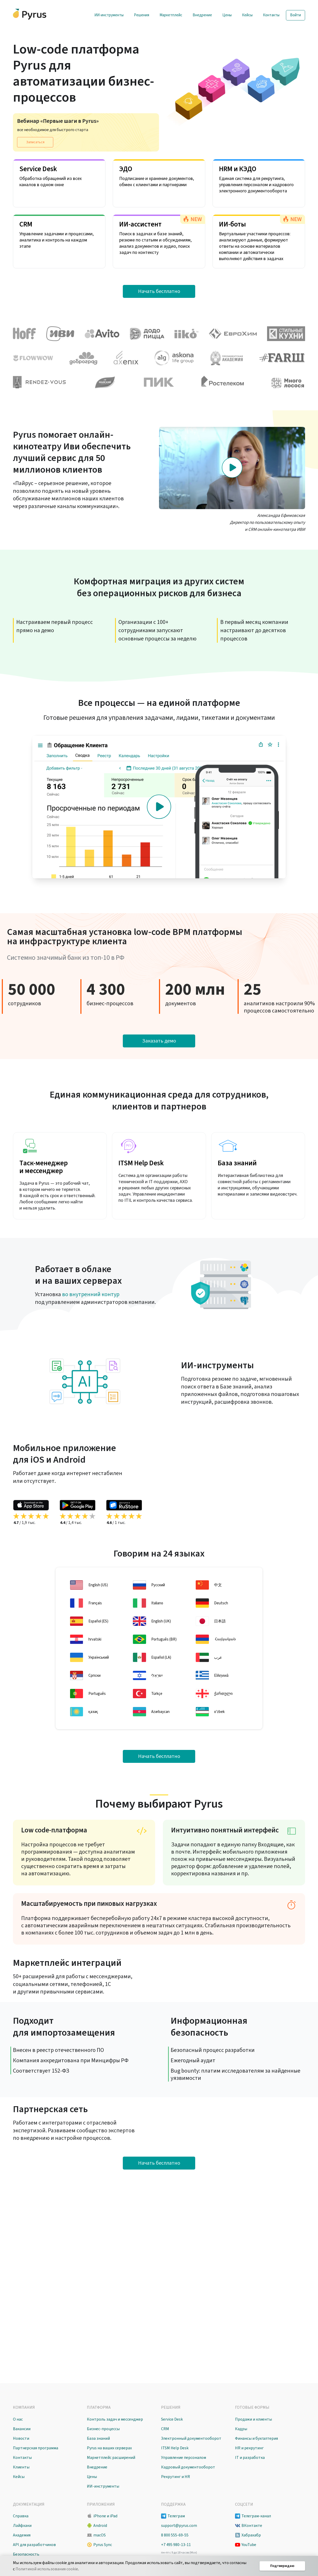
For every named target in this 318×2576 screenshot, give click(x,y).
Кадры (241, 2429)
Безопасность (26, 2554)
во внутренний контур (90, 1294)
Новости (21, 2438)
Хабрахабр (251, 2535)
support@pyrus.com (179, 2525)
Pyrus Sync (102, 2545)
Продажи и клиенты (253, 2419)
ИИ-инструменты (109, 15)
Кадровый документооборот (188, 2467)
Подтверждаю (282, 2566)
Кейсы (247, 15)
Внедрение (202, 15)
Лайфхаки (22, 2525)
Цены (227, 15)
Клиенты (21, 2467)
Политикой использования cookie (47, 2569)
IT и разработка (250, 2457)
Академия (22, 2535)
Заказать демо (159, 1041)
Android (100, 2525)
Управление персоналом (183, 2457)
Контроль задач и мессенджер (115, 2419)
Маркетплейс (171, 15)
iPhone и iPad (105, 2516)
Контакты (271, 15)
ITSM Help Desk (174, 2448)
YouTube (248, 2545)
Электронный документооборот (191, 2438)
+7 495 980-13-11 (176, 2545)
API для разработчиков (34, 2545)
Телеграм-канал (256, 2516)
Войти (295, 15)
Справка (20, 2516)
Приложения (101, 2504)
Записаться (35, 142)
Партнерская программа (35, 2448)
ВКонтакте (251, 2525)
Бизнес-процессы (103, 2429)
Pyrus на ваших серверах (109, 2448)
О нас (18, 2419)
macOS (99, 2535)
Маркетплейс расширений (111, 2457)
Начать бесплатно (159, 291)
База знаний (98, 2438)
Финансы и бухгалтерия (256, 2438)
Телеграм (176, 2516)
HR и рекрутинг (249, 2448)
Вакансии (22, 2429)
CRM (165, 2429)
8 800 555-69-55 (174, 2535)
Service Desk (172, 2419)
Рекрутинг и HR (175, 2477)
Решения (141, 15)
